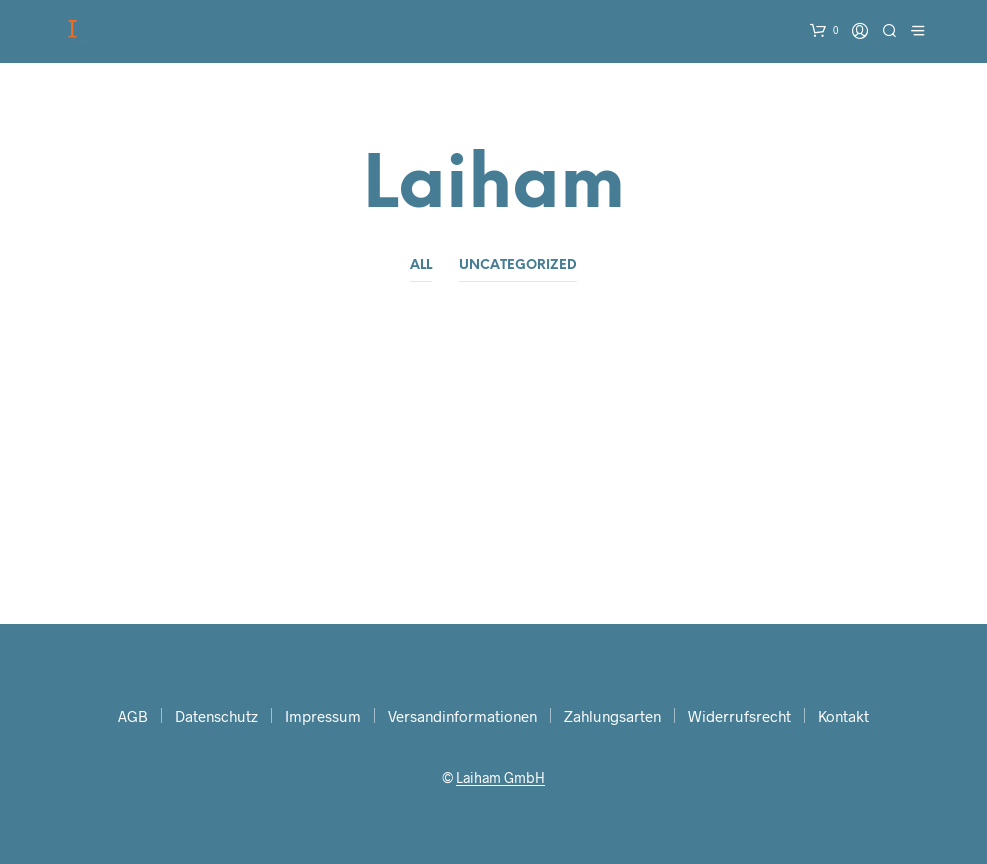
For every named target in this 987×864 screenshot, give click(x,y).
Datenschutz (216, 716)
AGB (133, 716)
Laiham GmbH (500, 778)
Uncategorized (518, 265)
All (421, 265)
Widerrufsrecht (739, 716)
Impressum (323, 716)
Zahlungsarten (612, 716)
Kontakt (843, 716)
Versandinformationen (462, 716)
